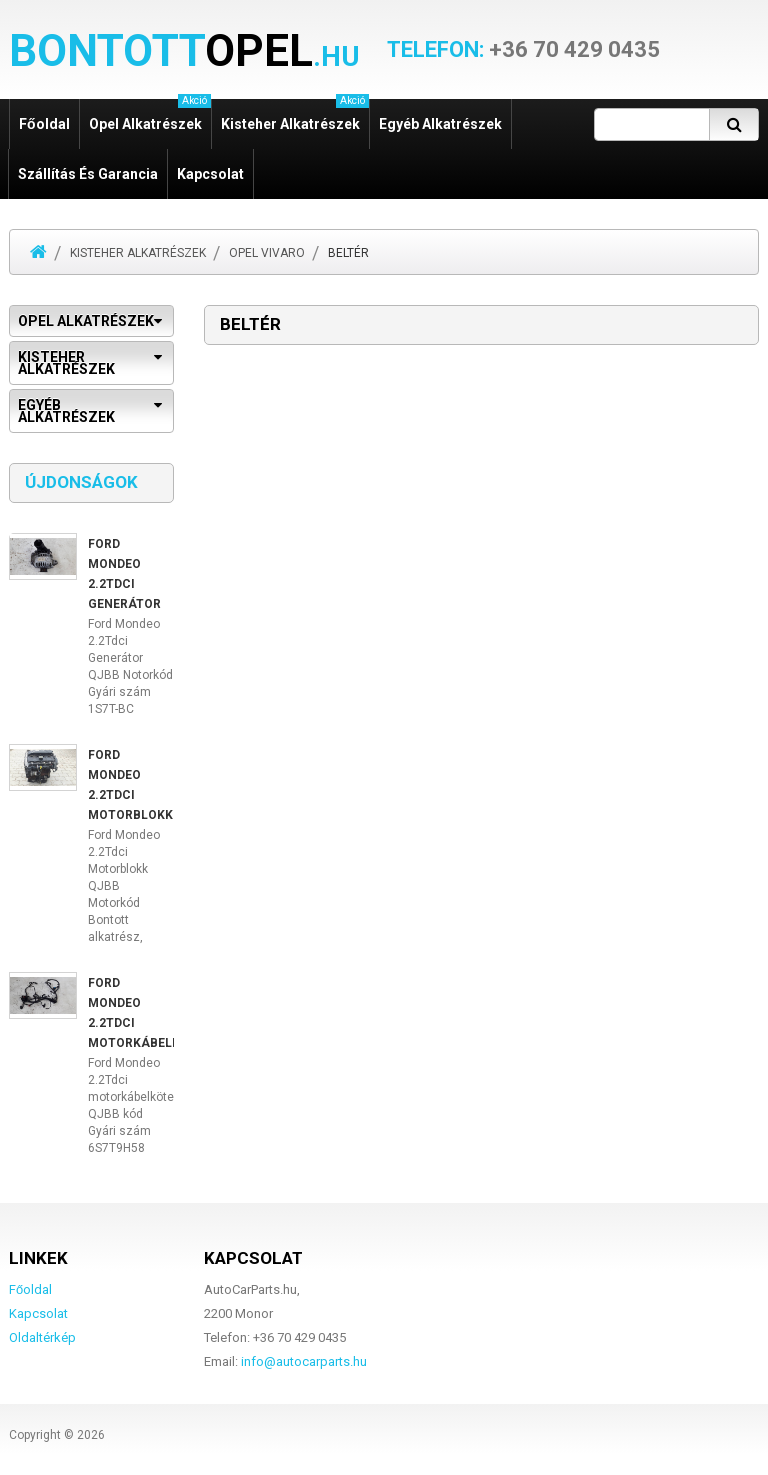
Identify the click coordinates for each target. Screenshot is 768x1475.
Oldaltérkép (42, 1337)
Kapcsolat (210, 174)
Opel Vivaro (267, 253)
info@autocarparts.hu (304, 1361)
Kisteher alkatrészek (295, 115)
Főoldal (44, 124)
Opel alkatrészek (150, 115)
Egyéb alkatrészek (440, 124)
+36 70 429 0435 (523, 50)
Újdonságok (81, 482)
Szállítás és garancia (88, 174)
